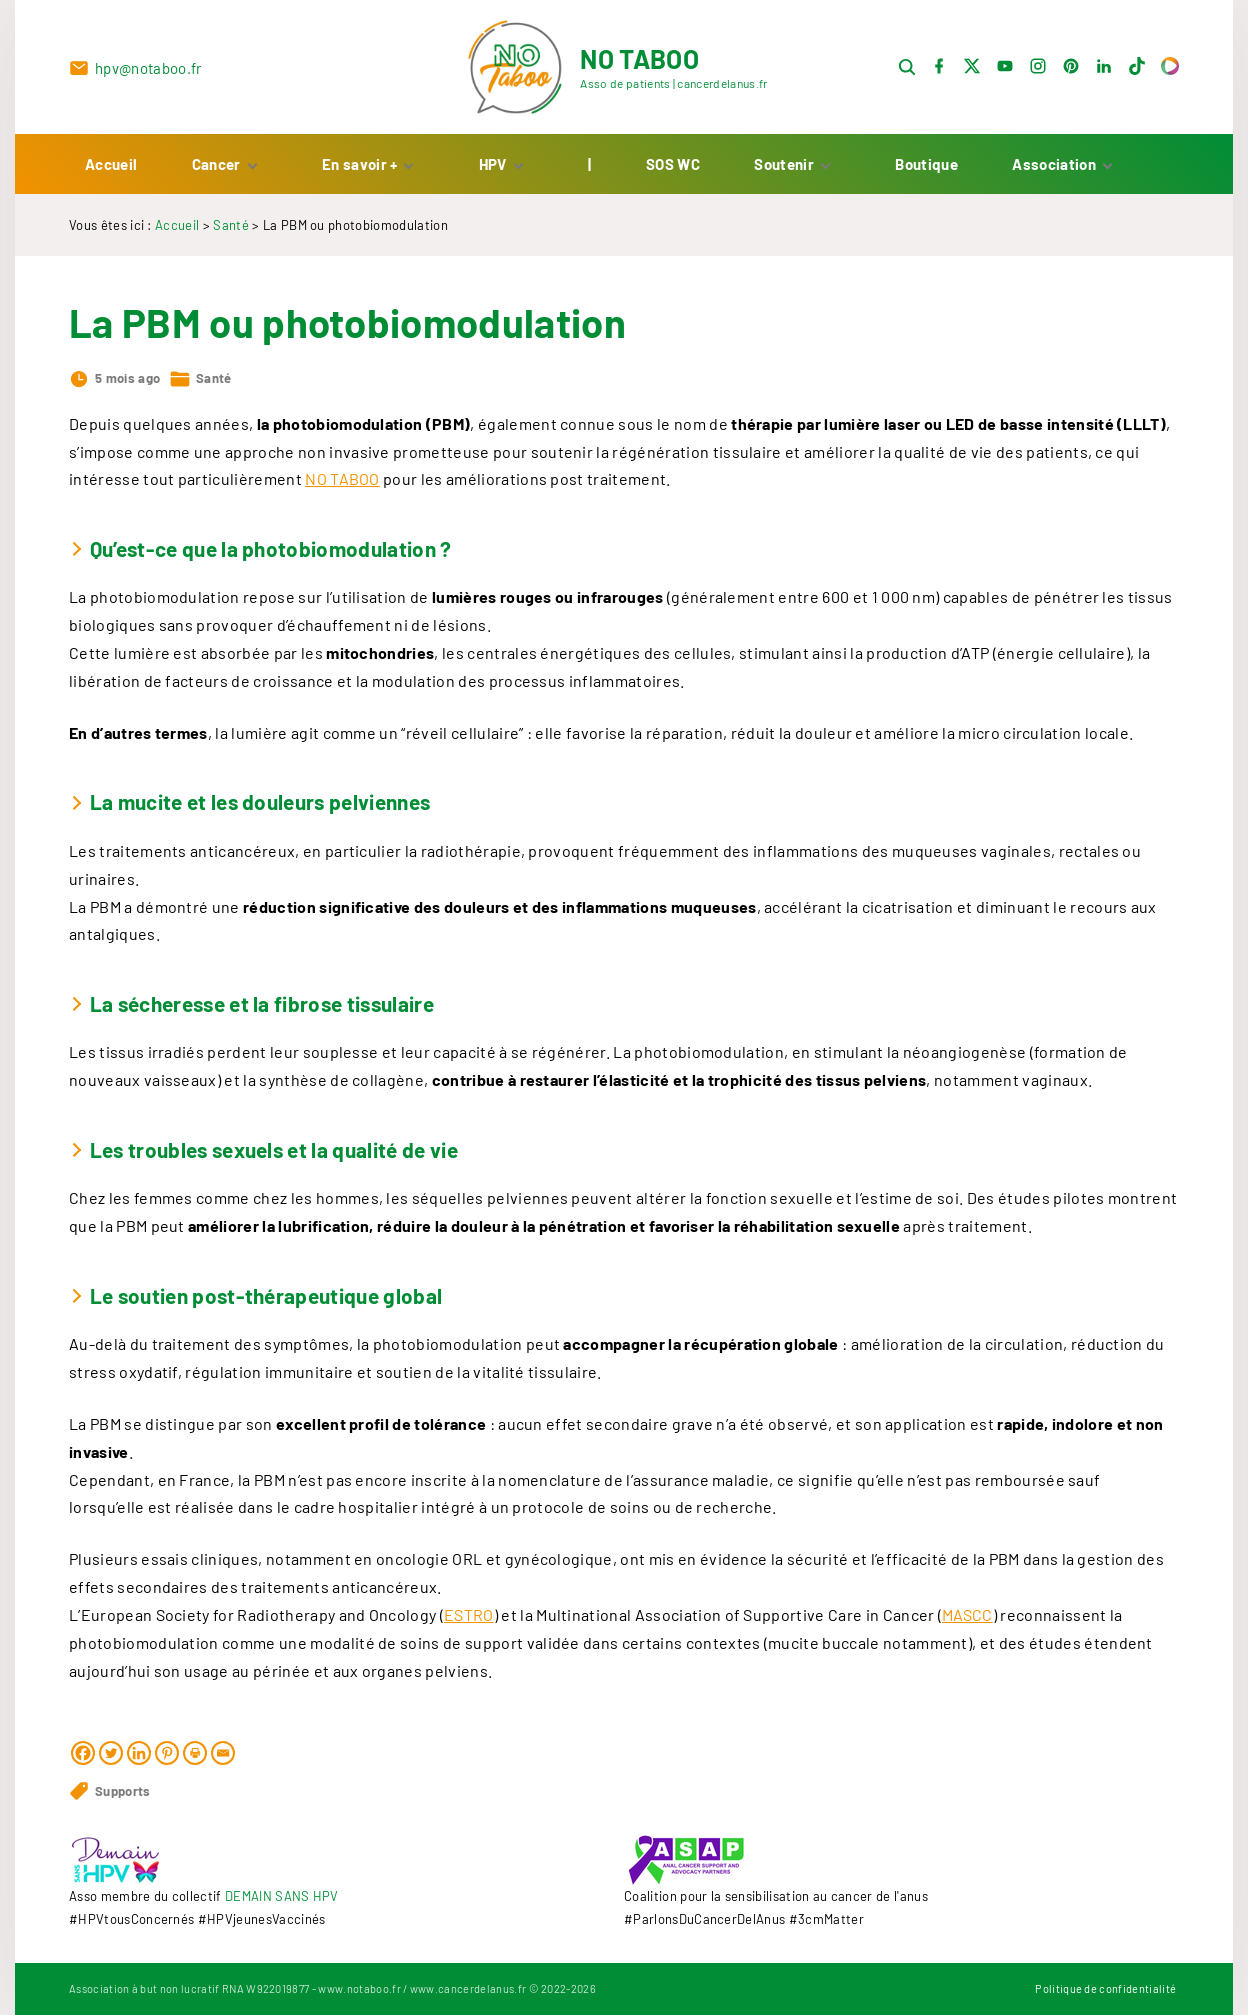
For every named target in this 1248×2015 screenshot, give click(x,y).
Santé (231, 236)
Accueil (177, 236)
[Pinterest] (167, 1764)
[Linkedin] (139, 1764)
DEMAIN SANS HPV (282, 1896)
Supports (123, 1802)
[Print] (195, 1764)
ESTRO (469, 1625)
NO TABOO (342, 489)
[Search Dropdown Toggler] (907, 73)
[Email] (223, 1764)
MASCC (967, 1625)
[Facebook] (83, 1764)
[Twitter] (111, 1764)
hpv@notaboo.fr (148, 74)
